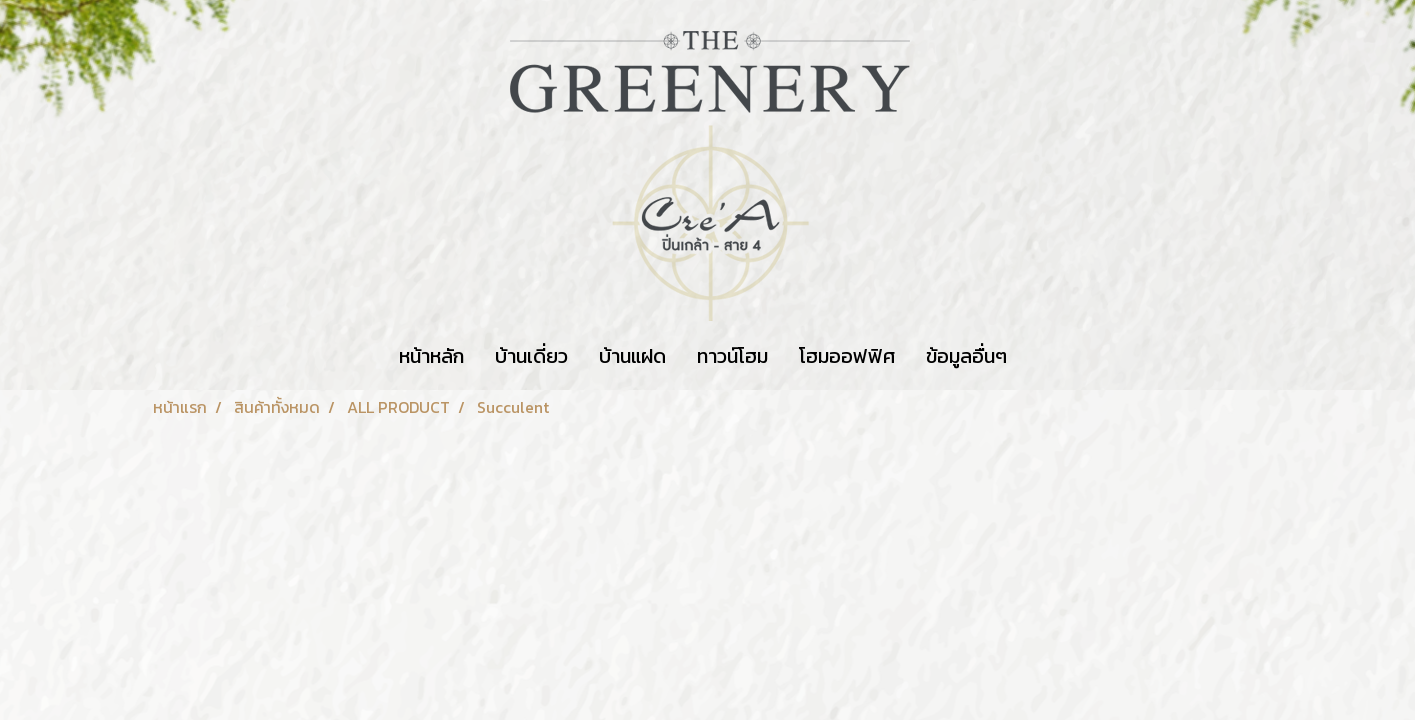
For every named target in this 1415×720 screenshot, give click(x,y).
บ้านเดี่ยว (531, 356)
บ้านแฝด (632, 356)
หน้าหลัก (431, 356)
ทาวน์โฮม (732, 356)
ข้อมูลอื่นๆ (966, 356)
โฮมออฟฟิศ (847, 356)
